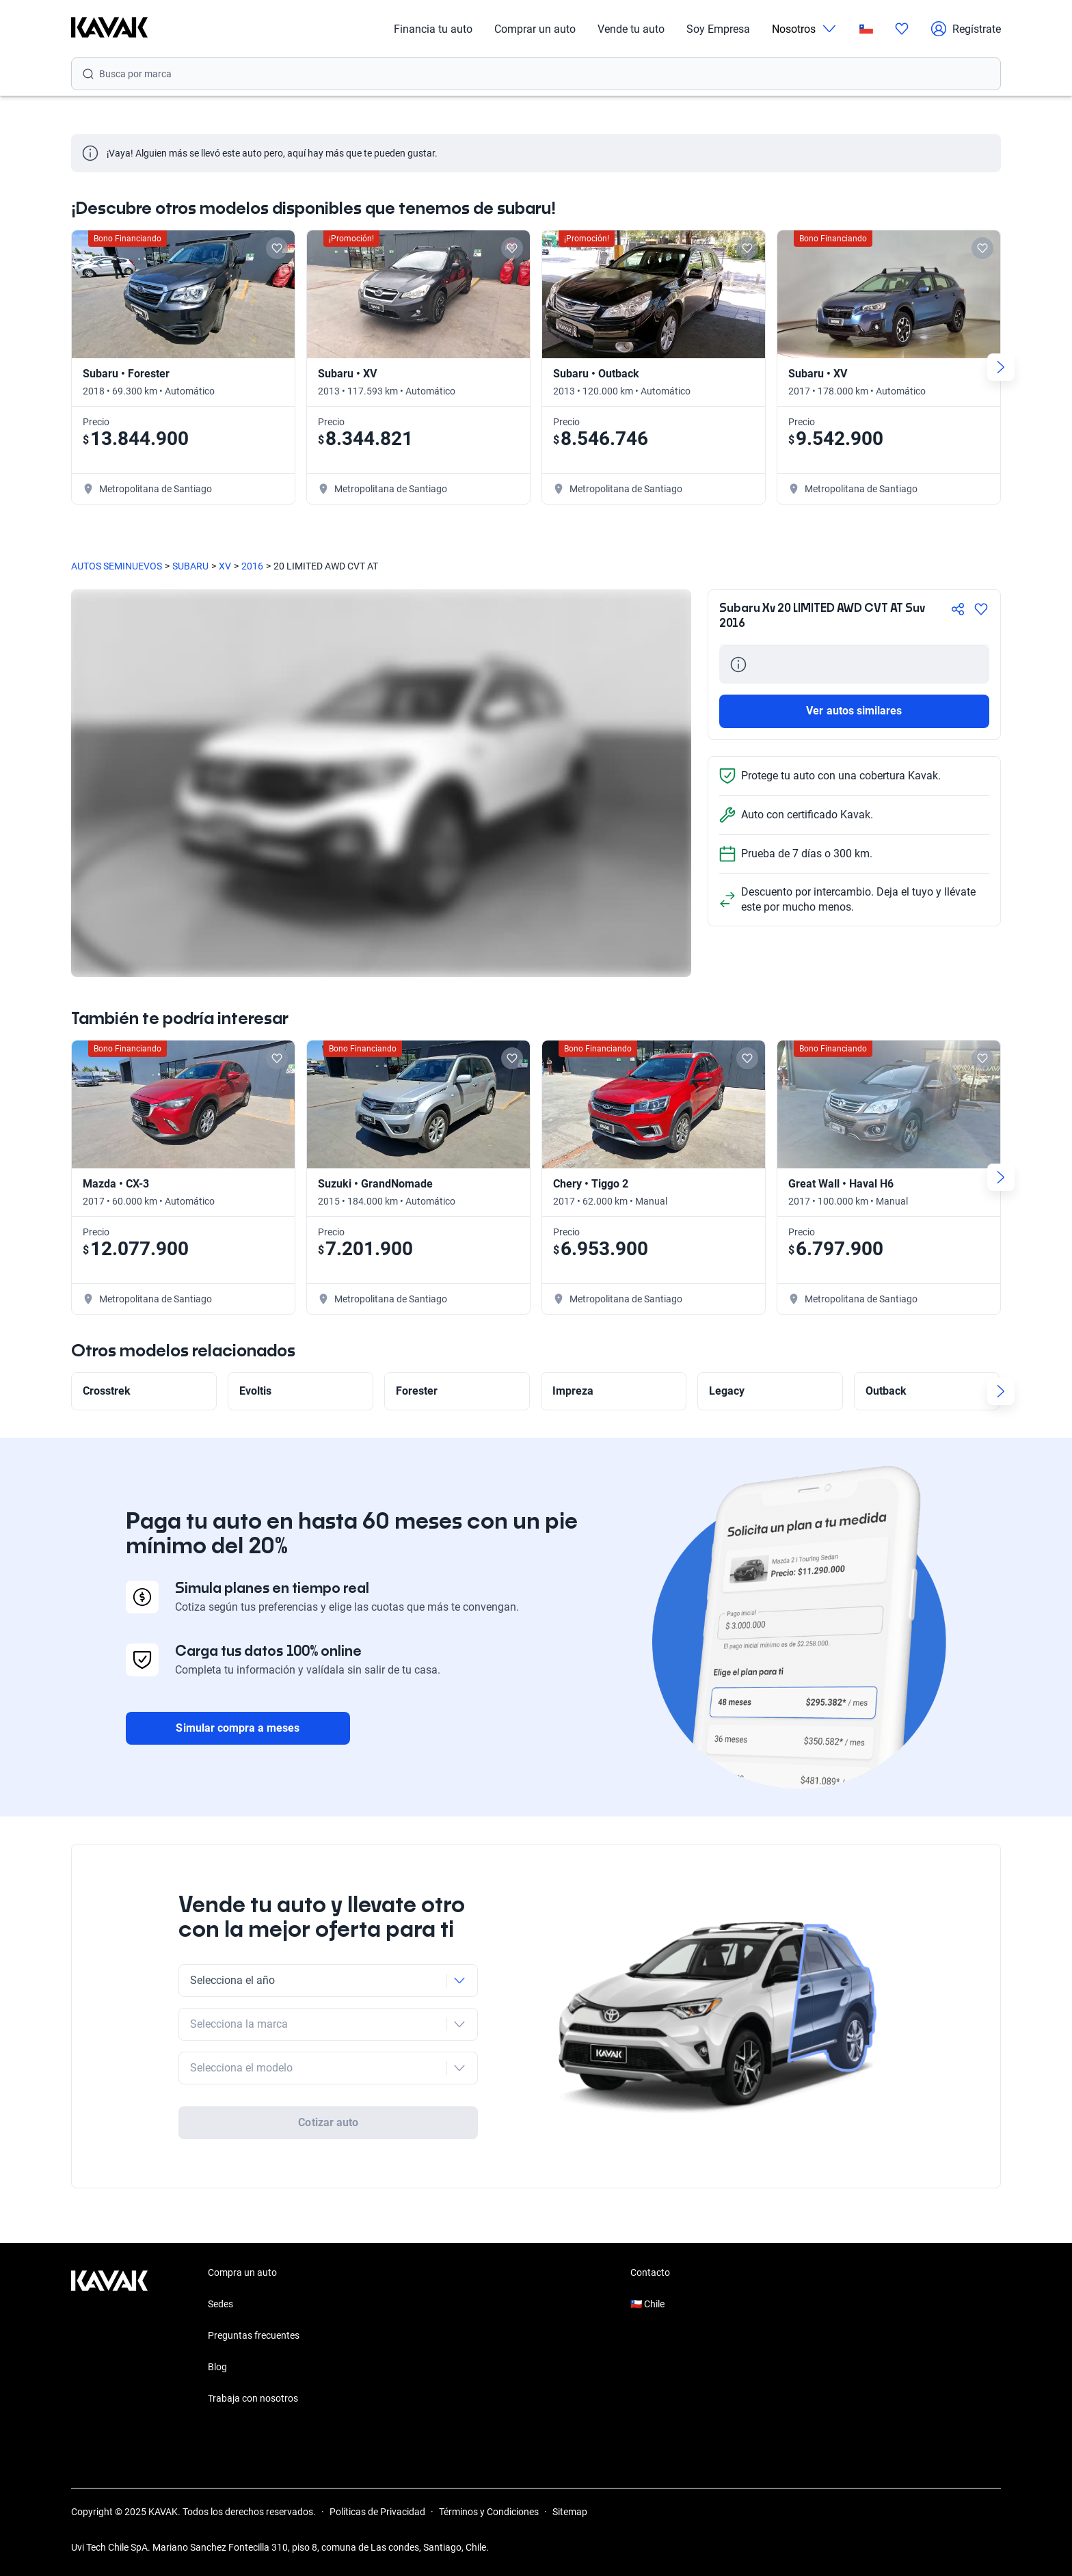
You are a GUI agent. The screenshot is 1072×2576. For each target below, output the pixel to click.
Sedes (220, 2303)
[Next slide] (1001, 367)
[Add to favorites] (277, 248)
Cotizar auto (328, 2122)
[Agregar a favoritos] (981, 609)
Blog (217, 2366)
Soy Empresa (718, 29)
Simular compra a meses (237, 1727)
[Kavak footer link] (109, 2337)
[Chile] (866, 29)
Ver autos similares (854, 710)
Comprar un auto (535, 29)
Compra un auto (242, 2272)
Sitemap (569, 2511)
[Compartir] (958, 609)
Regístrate (965, 29)
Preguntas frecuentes (253, 2335)
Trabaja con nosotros (253, 2398)
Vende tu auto (631, 29)
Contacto (650, 2272)
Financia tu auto (433, 29)
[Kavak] (109, 28)
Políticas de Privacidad (377, 2511)
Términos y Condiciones (489, 2511)
